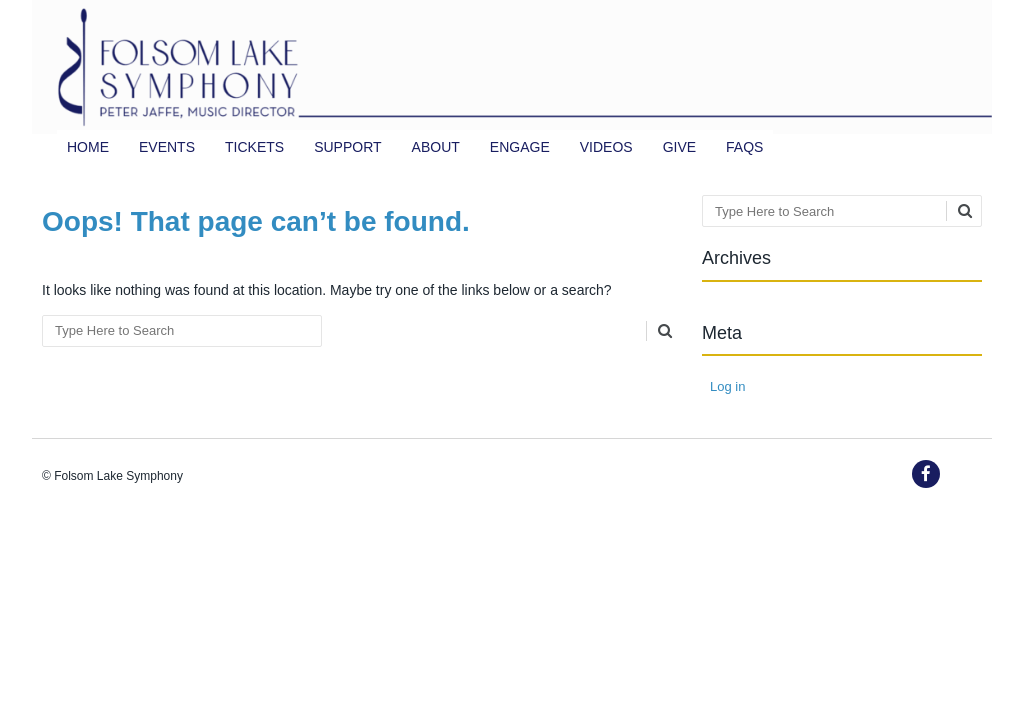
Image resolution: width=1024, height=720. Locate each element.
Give (679, 147)
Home (88, 147)
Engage (520, 147)
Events (167, 147)
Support (347, 147)
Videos (606, 147)
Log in (727, 386)
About (436, 147)
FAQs (744, 147)
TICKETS (254, 147)
